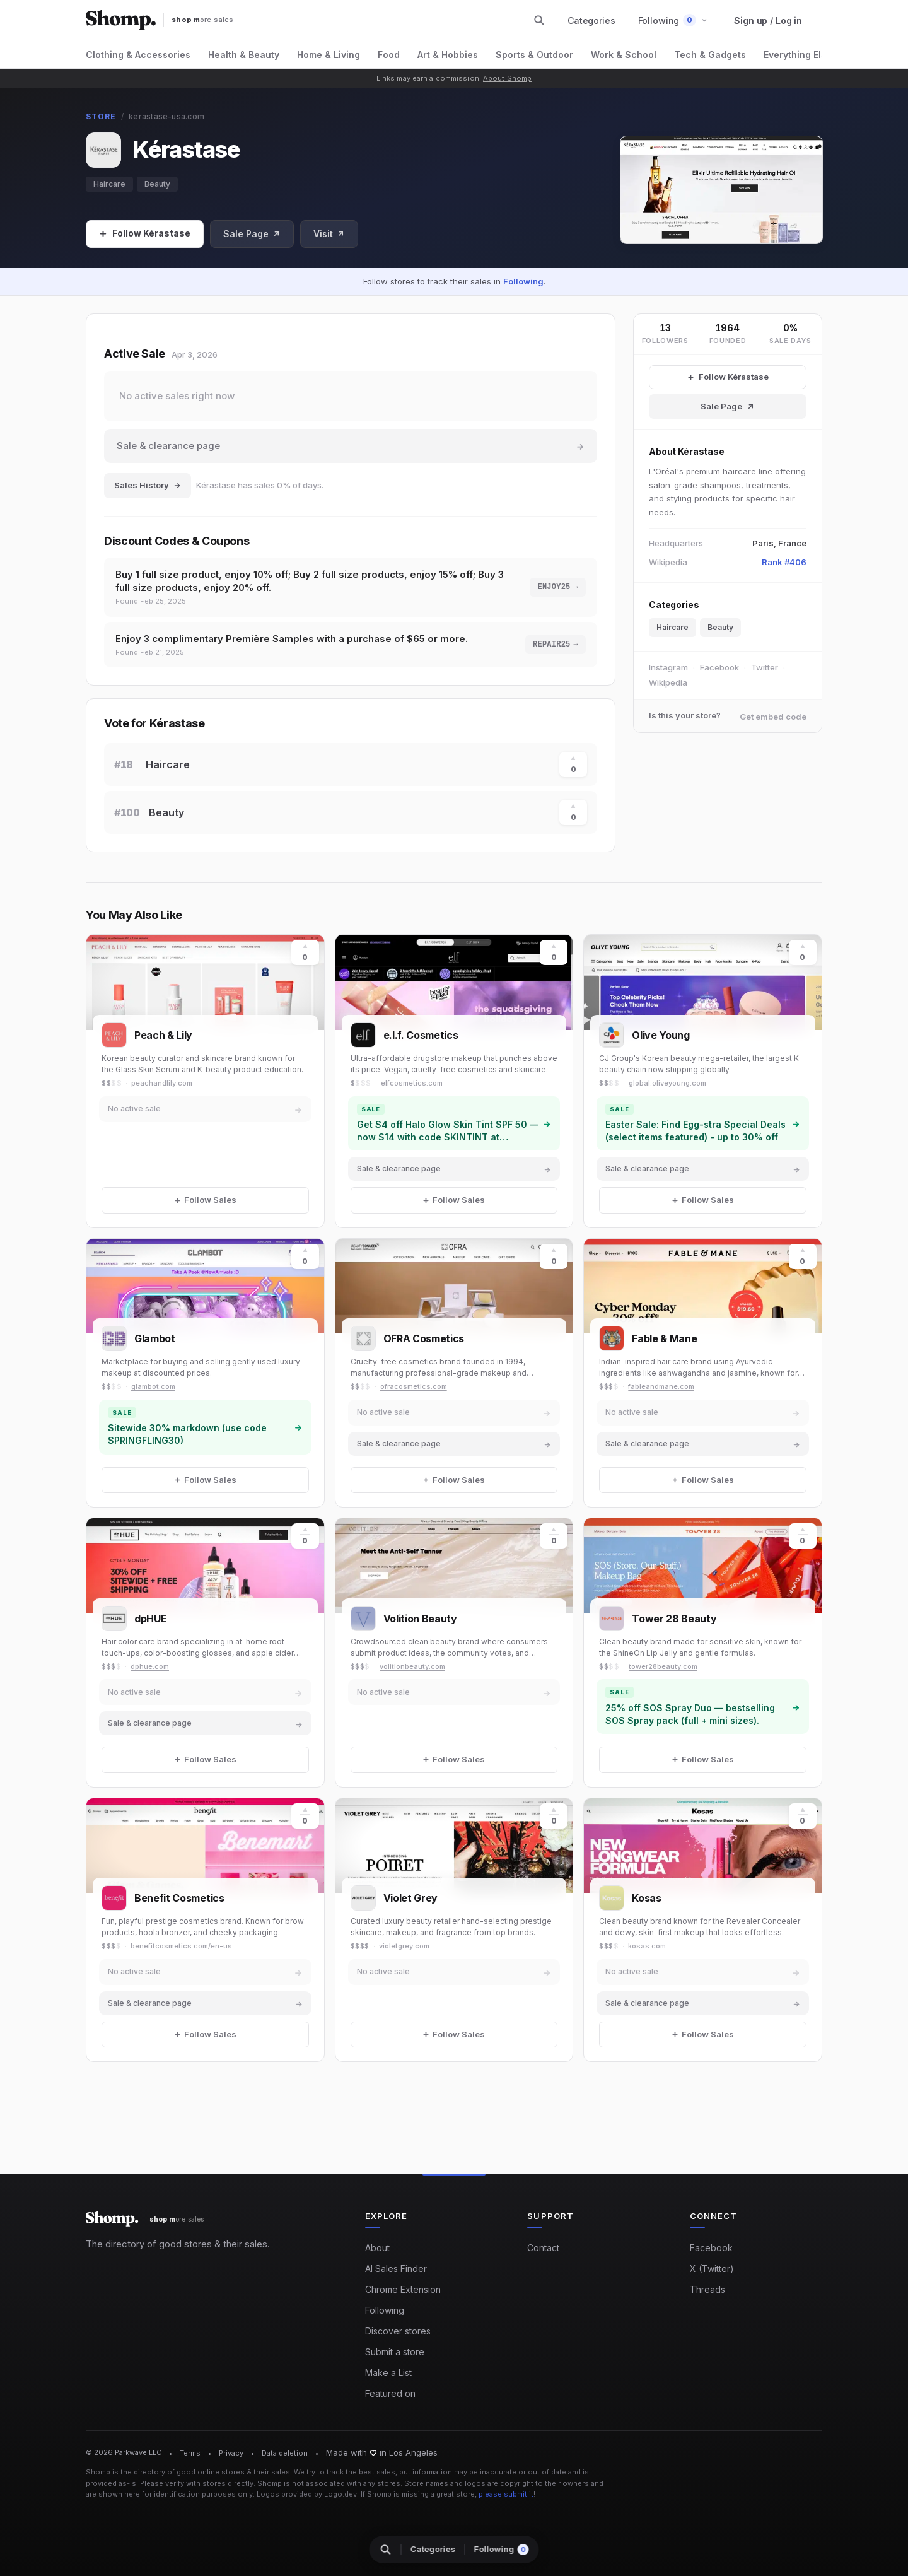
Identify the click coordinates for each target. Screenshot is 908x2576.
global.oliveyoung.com (667, 1083)
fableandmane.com (661, 1386)
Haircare (109, 184)
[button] (673, 20)
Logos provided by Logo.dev (307, 2494)
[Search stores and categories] (539, 20)
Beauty (157, 184)
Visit (329, 233)
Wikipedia (668, 682)
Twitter (764, 667)
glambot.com (153, 1386)
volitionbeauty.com (412, 1666)
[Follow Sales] (145, 234)
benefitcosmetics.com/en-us (181, 1945)
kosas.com (647, 1945)
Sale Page (252, 233)
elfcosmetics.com (412, 1083)
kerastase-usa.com (166, 116)
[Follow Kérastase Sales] (727, 377)
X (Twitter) (712, 2268)
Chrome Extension (403, 2289)
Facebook (719, 667)
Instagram (668, 667)
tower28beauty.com (663, 1666)
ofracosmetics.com (413, 1386)
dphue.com (150, 1666)
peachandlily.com (161, 1083)
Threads (707, 2289)
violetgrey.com (404, 1945)
